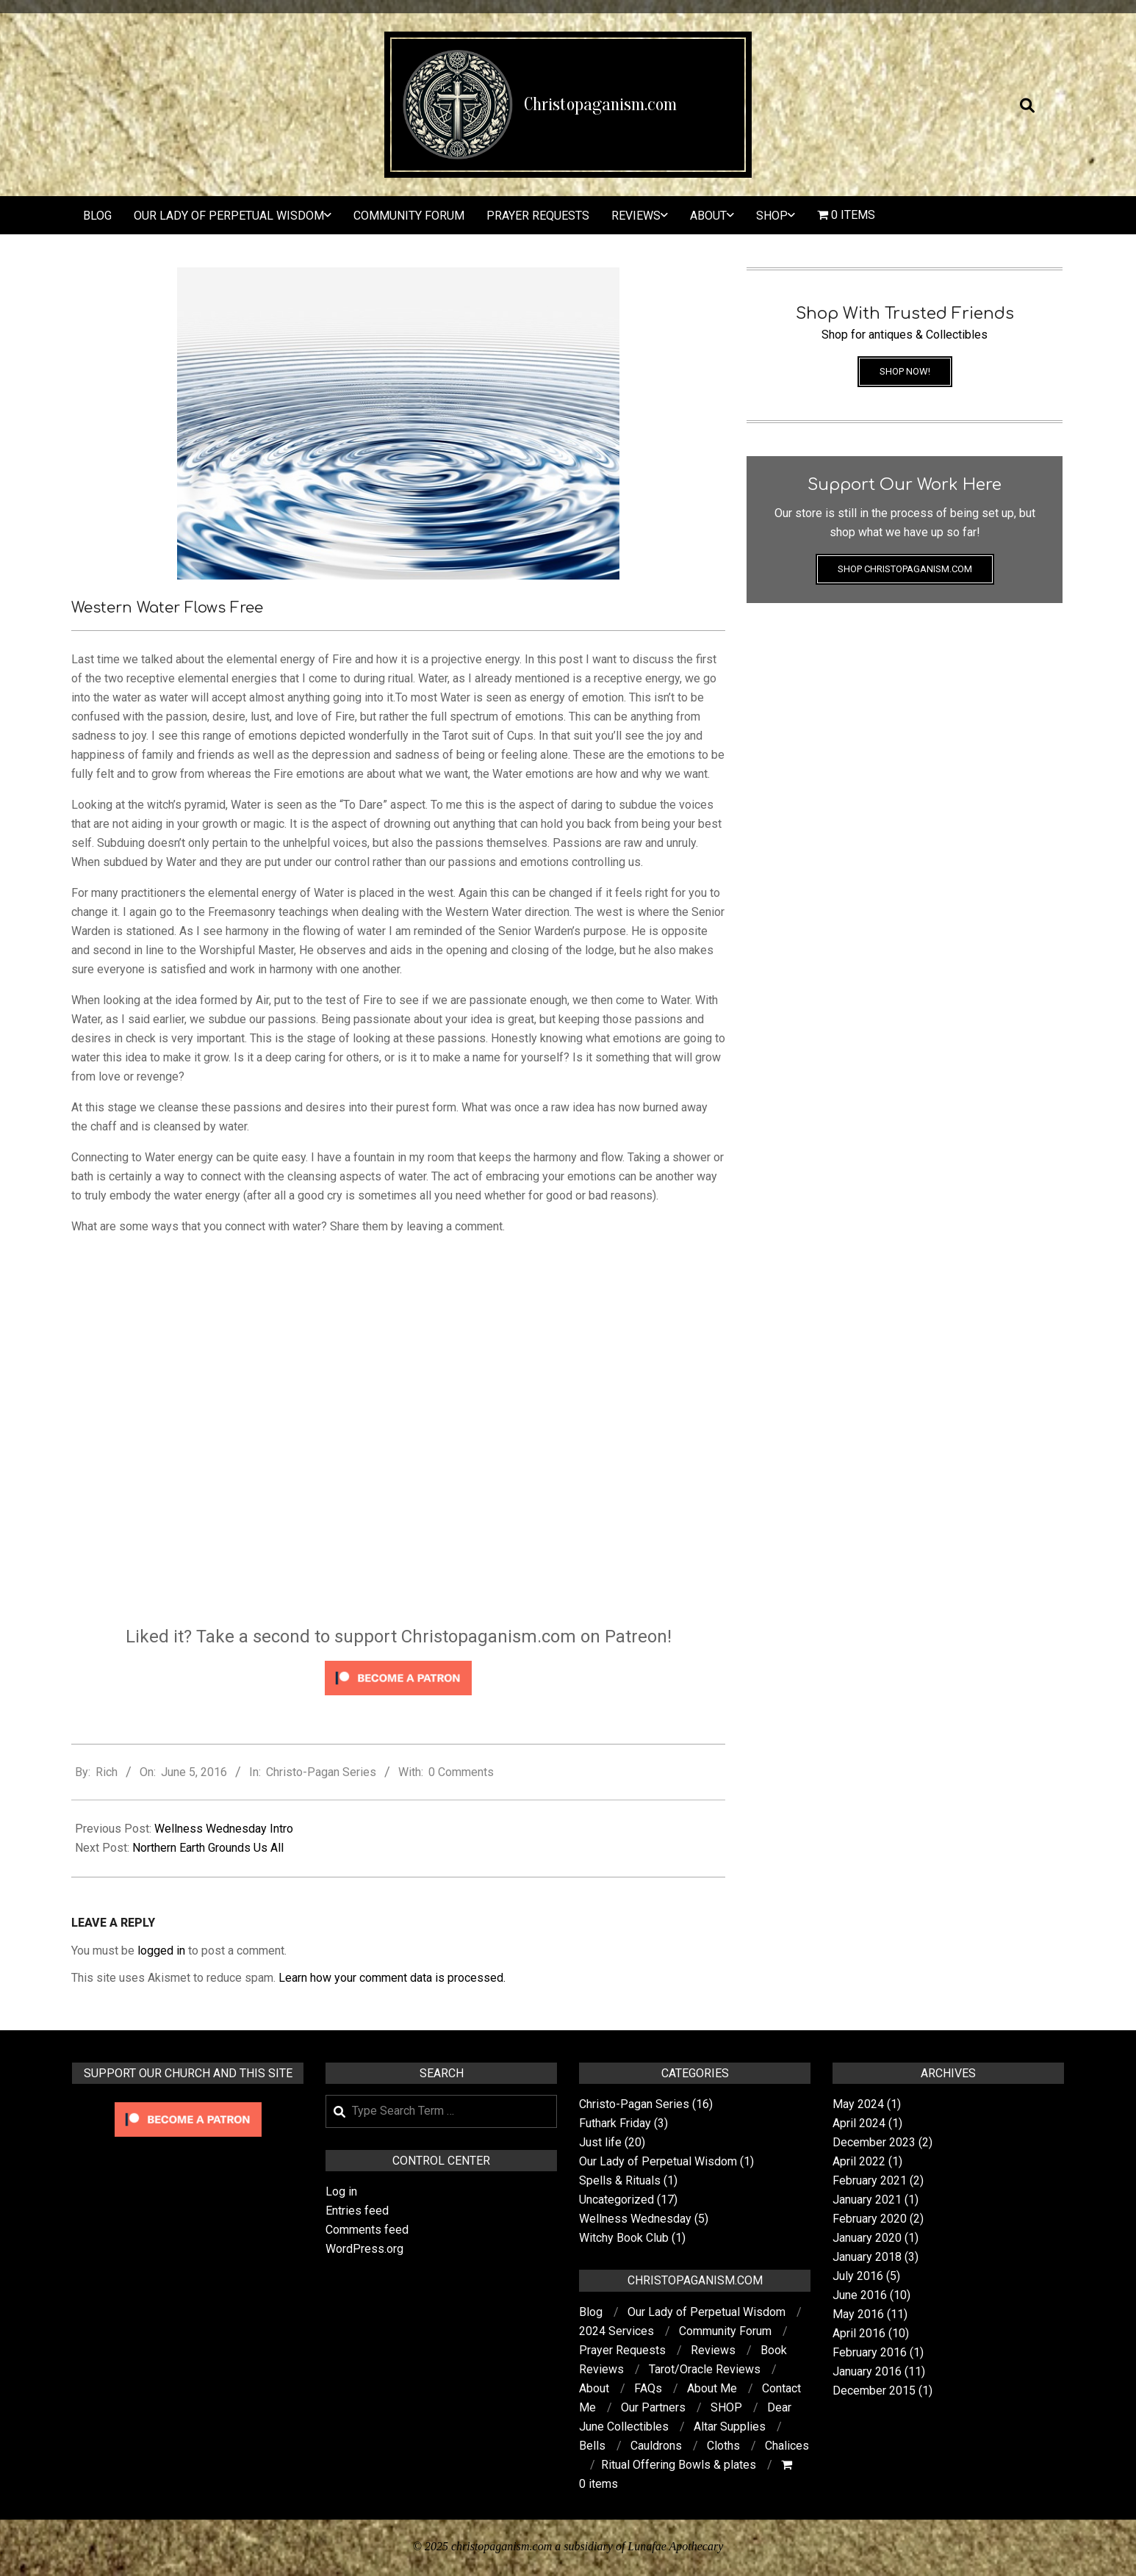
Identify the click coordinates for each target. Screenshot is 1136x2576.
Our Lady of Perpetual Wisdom (658, 2161)
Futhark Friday (615, 2123)
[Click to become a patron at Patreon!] (398, 1663)
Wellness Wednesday (635, 2219)
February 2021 (870, 2180)
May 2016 (858, 2314)
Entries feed (357, 2211)
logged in (161, 1951)
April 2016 (859, 2333)
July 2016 (858, 2276)
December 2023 (874, 2142)
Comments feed (367, 2230)
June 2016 (860, 2295)
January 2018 (867, 2257)
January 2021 (867, 2200)
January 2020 (867, 2238)
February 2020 (870, 2219)
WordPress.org (364, 2249)
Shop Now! (905, 371)
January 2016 (867, 2371)
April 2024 (859, 2123)
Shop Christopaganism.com (905, 568)
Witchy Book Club (624, 2238)
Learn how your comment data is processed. (392, 1978)
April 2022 (859, 2161)
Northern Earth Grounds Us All (208, 1848)
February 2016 (870, 2352)
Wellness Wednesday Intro (223, 1829)
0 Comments (461, 1772)
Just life (600, 2142)
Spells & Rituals (620, 2180)
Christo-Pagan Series (321, 1772)
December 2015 (874, 2391)
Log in (341, 2191)
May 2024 (858, 2104)
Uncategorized (616, 2200)
